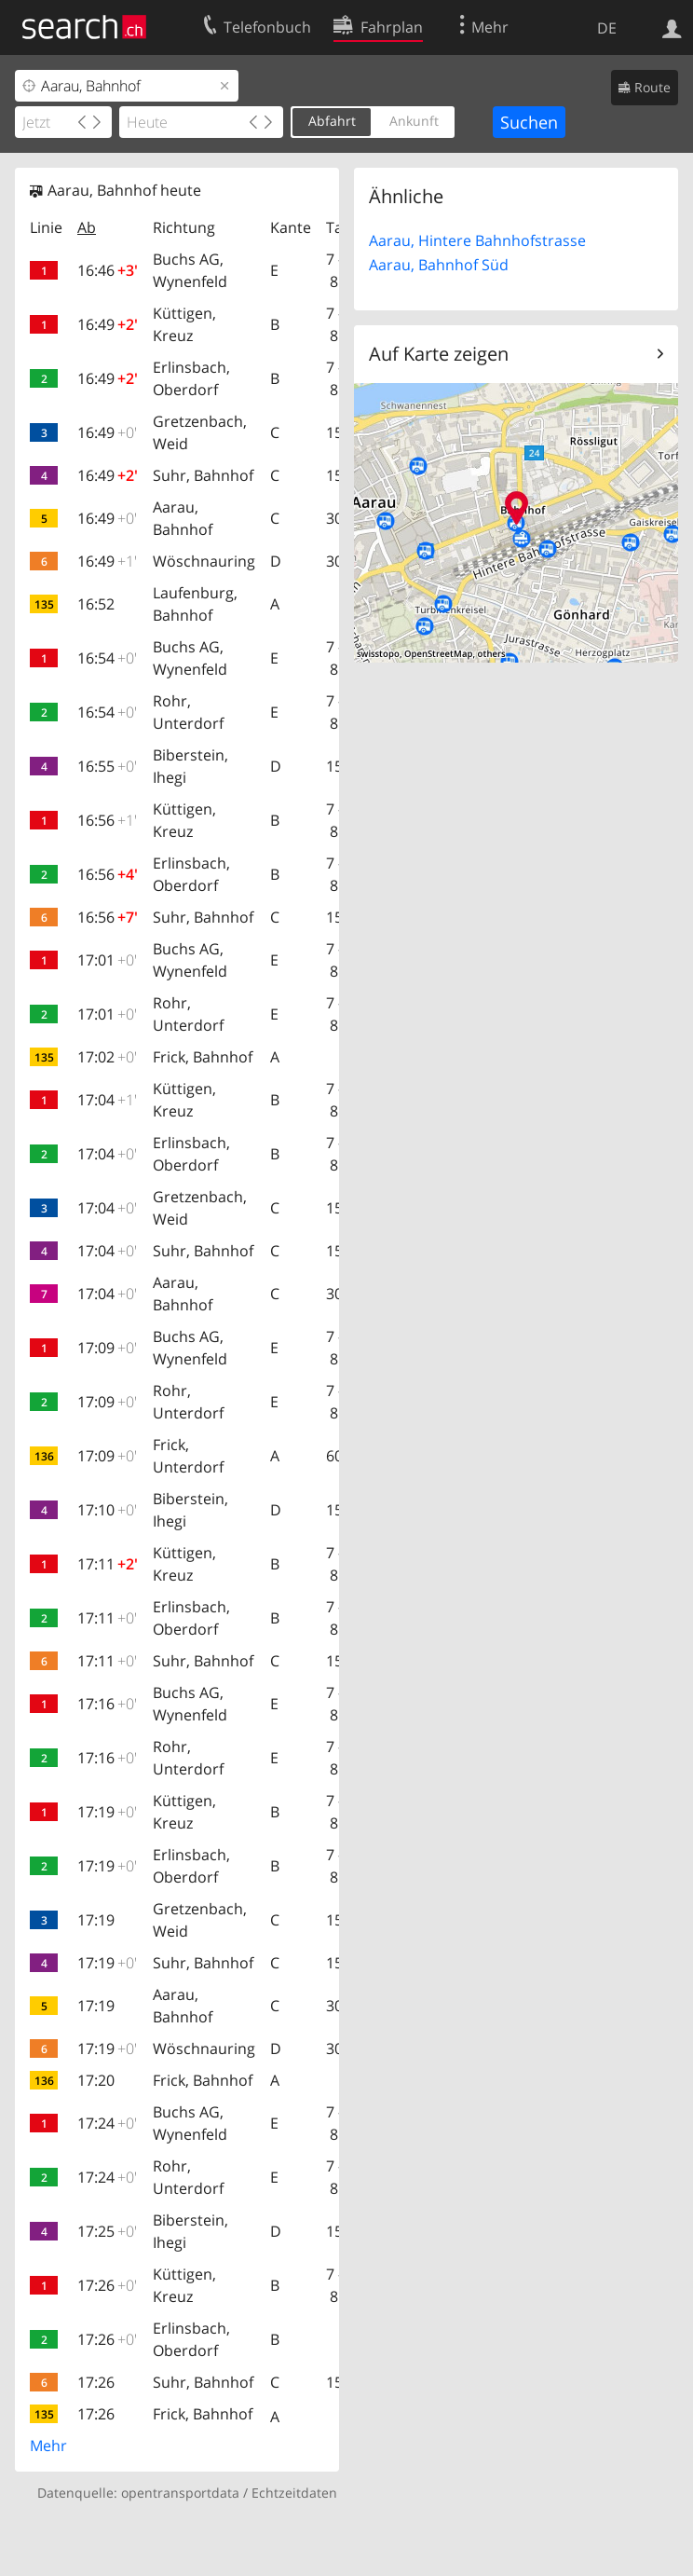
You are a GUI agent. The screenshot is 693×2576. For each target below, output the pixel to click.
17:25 (107, 2231)
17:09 (107, 1347)
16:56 (107, 820)
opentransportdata (180, 2492)
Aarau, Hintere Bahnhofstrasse (477, 240)
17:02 (107, 1057)
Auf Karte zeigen (439, 353)
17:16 (107, 1703)
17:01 (107, 960)
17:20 (96, 2080)
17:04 (107, 1099)
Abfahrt (332, 121)
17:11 (107, 1564)
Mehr (48, 2445)
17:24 (107, 2123)
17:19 (107, 1812)
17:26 (107, 2285)
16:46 (107, 270)
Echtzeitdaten (294, 2492)
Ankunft (414, 121)
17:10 (107, 1510)
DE (607, 28)
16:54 (107, 658)
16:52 (96, 604)
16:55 (107, 766)
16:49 (107, 324)
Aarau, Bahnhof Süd (439, 264)
